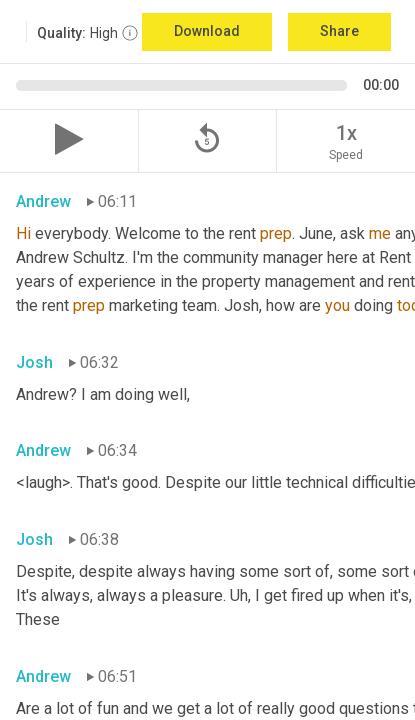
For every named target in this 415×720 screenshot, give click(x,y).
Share (339, 31)
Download (207, 31)
